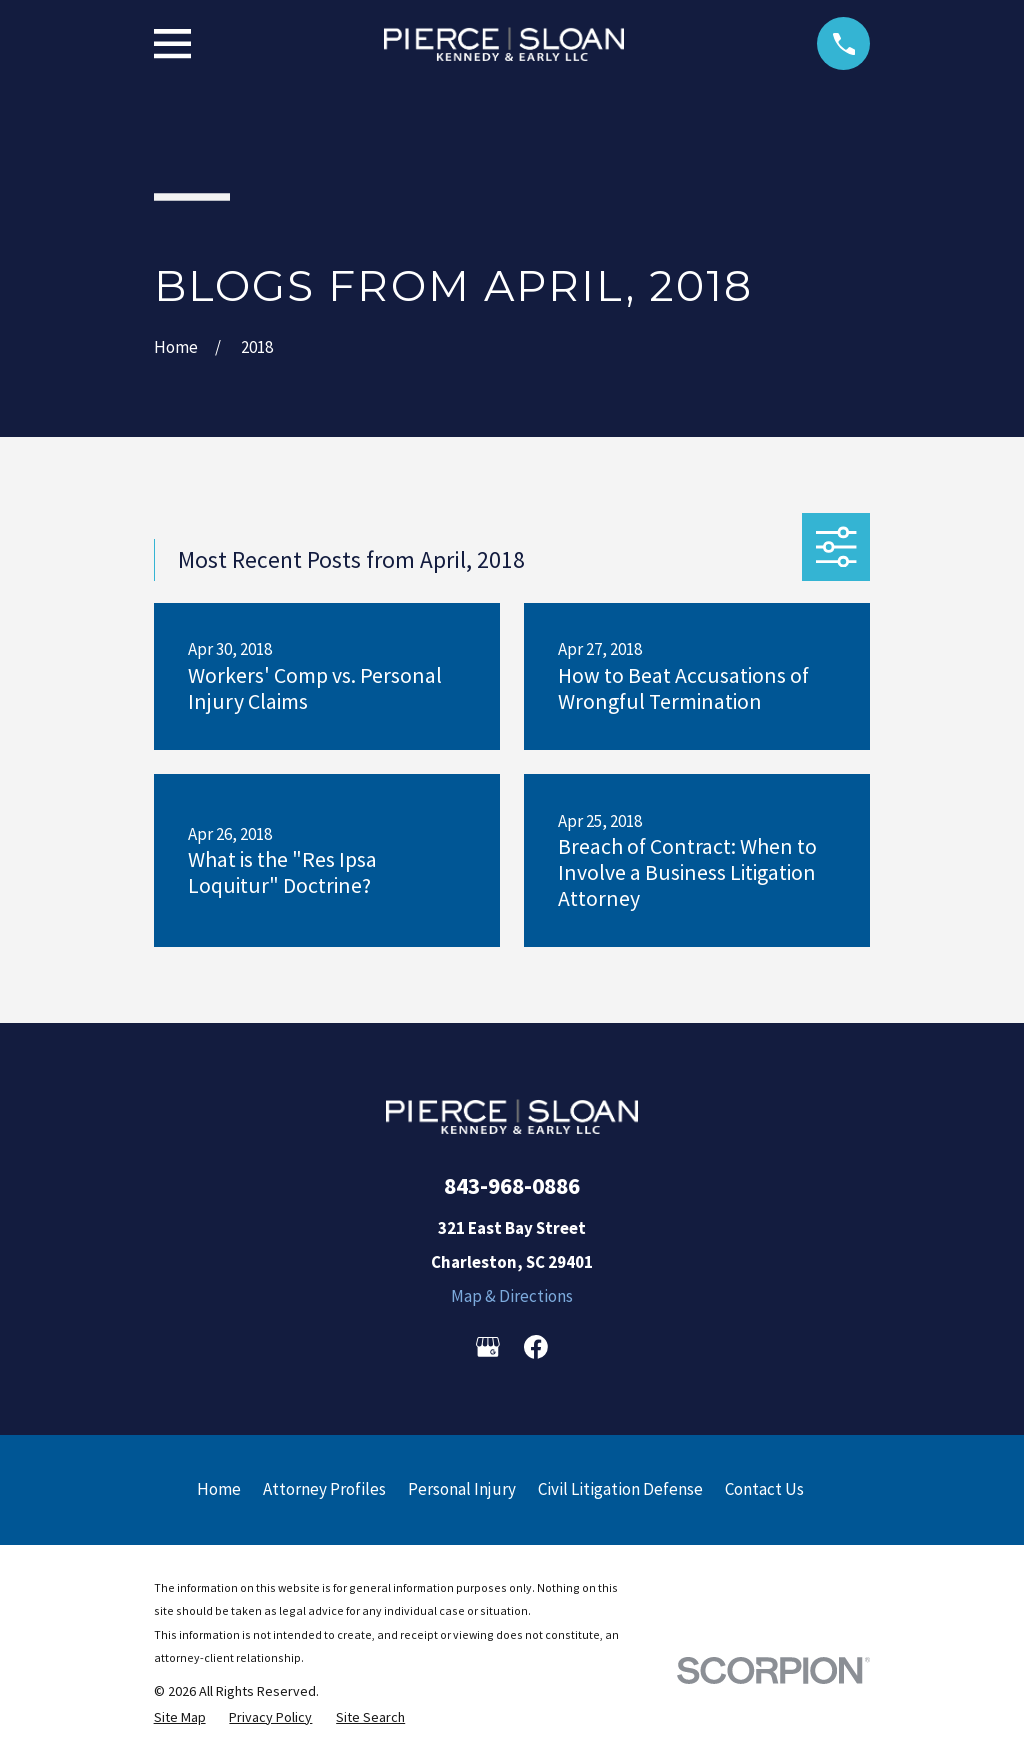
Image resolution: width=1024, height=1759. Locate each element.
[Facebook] (536, 1347)
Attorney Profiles (324, 1489)
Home (219, 1489)
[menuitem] (180, 1717)
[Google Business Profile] (488, 1347)
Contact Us (764, 1489)
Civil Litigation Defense (620, 1489)
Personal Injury (462, 1489)
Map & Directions (512, 1296)
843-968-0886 (512, 1185)
